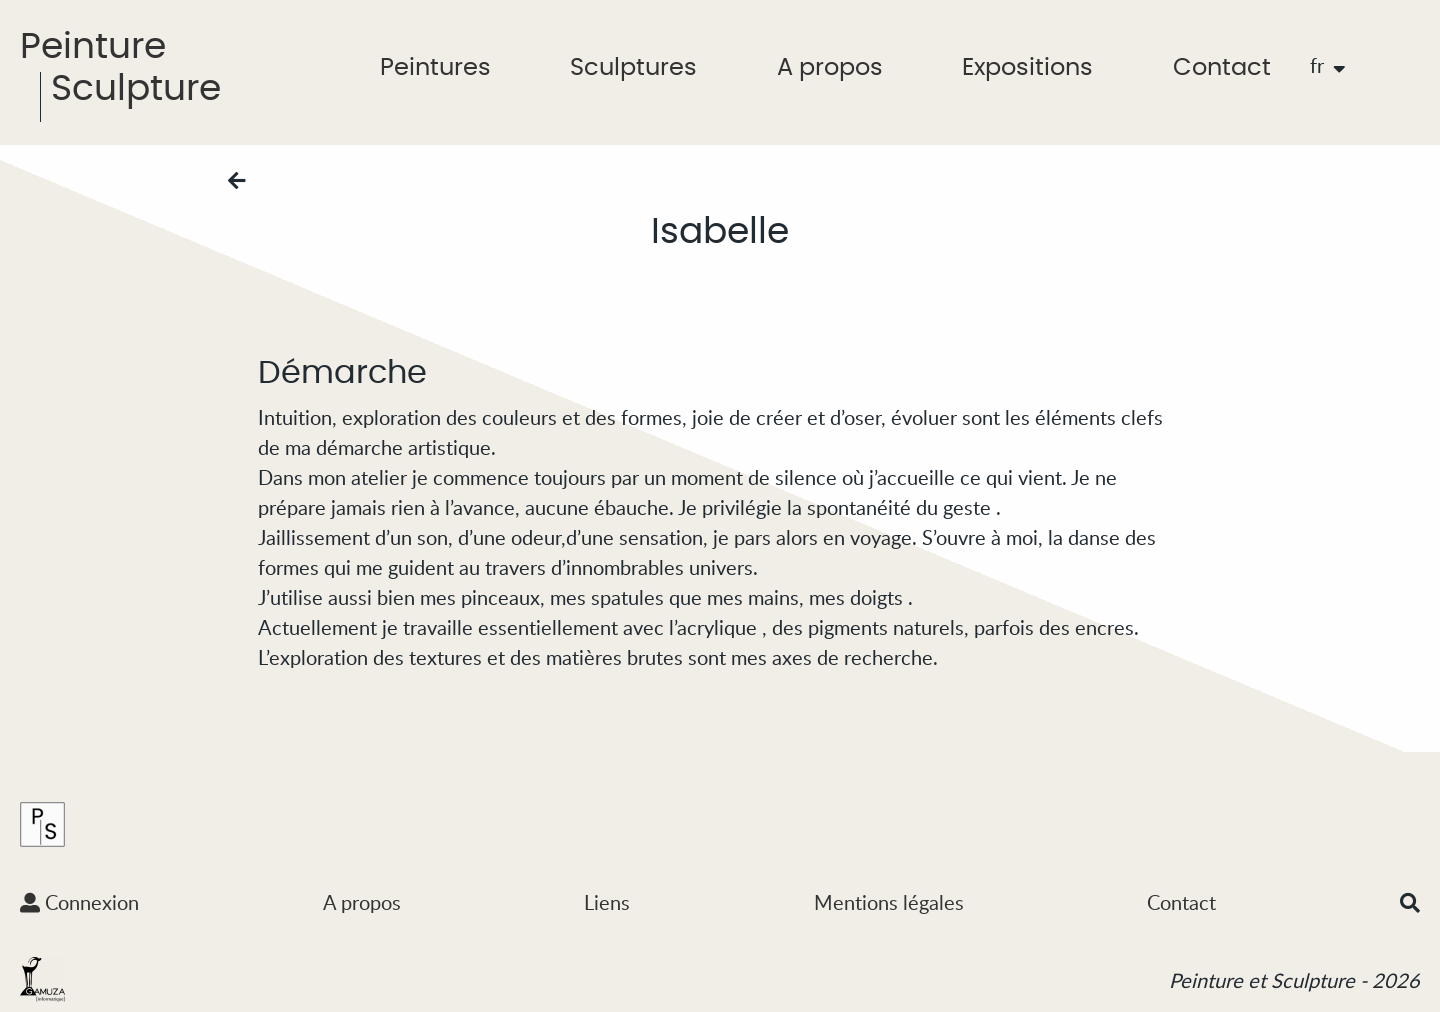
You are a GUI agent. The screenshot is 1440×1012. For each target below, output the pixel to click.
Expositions (1027, 68)
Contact (1222, 68)
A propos (830, 68)
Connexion (79, 902)
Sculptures (633, 68)
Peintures (435, 68)
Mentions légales (889, 902)
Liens (607, 902)
